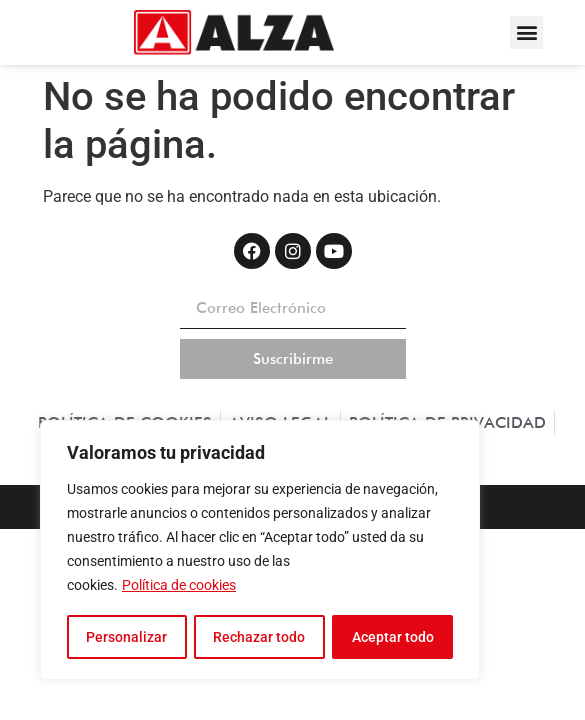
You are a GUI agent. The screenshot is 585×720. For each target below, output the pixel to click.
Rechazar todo (259, 637)
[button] (526, 32)
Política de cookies (179, 587)
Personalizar (126, 637)
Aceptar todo (393, 637)
